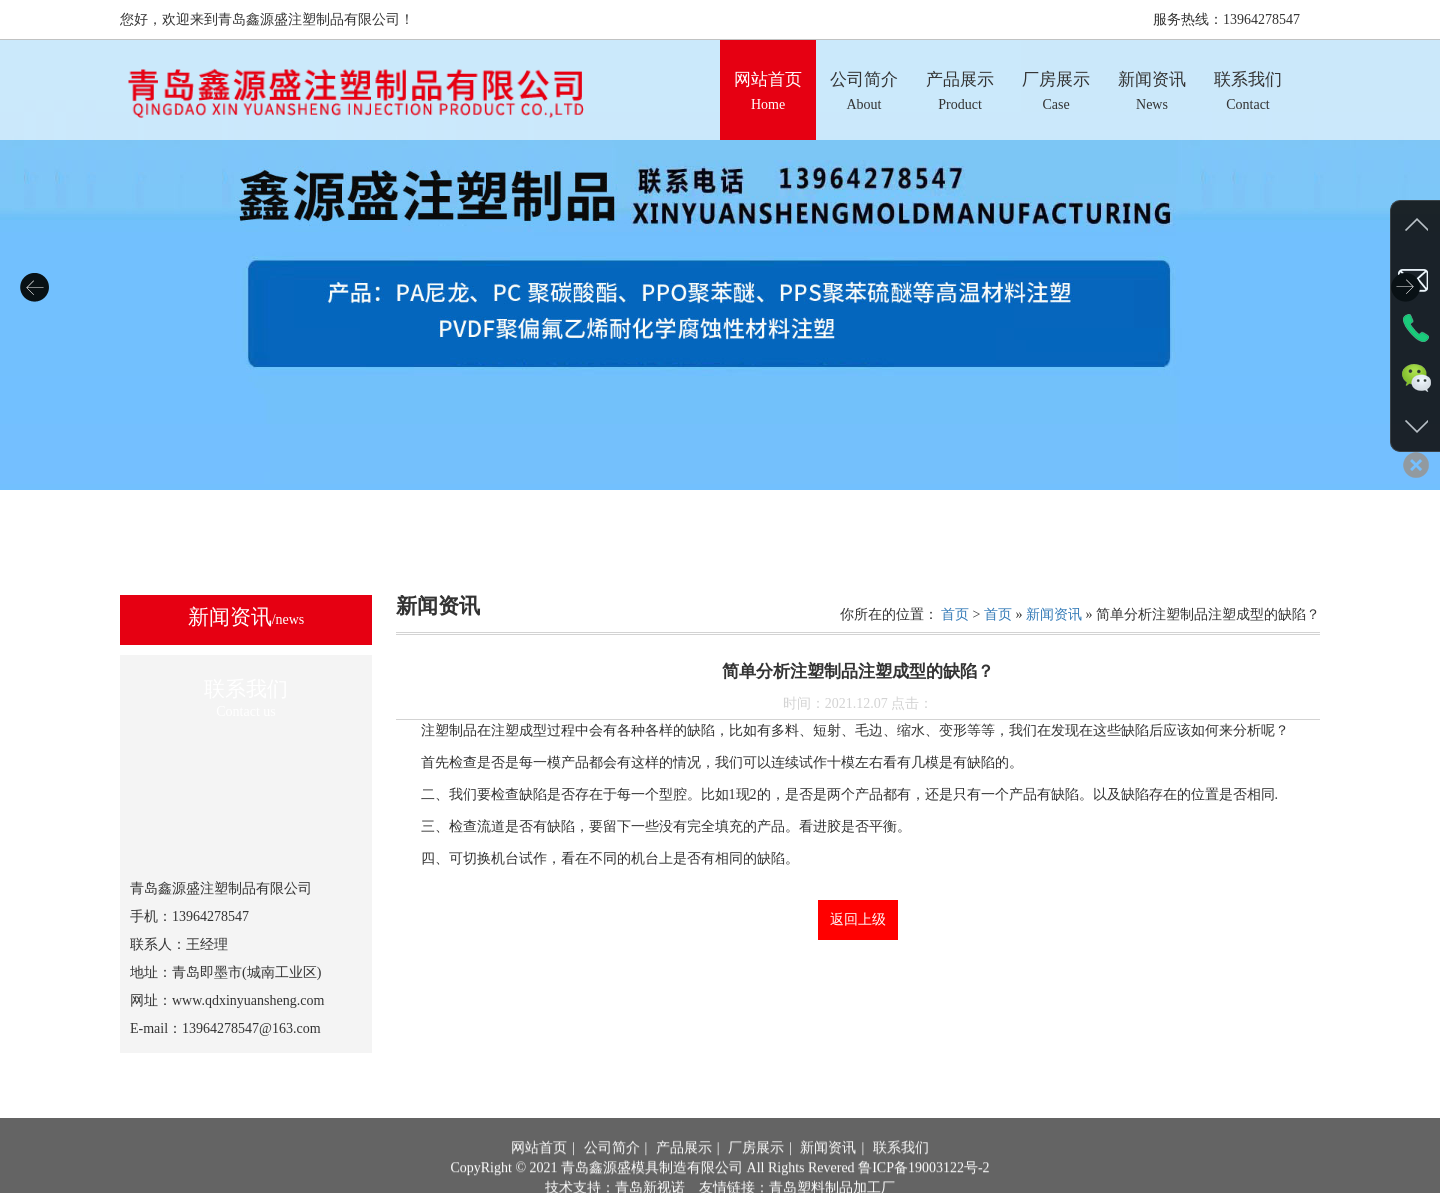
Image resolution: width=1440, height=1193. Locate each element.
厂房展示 (756, 1174)
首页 (955, 614)
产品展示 (684, 1174)
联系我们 (901, 1174)
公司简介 (612, 1174)
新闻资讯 (1054, 614)
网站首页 (539, 1174)
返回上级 (858, 919)
